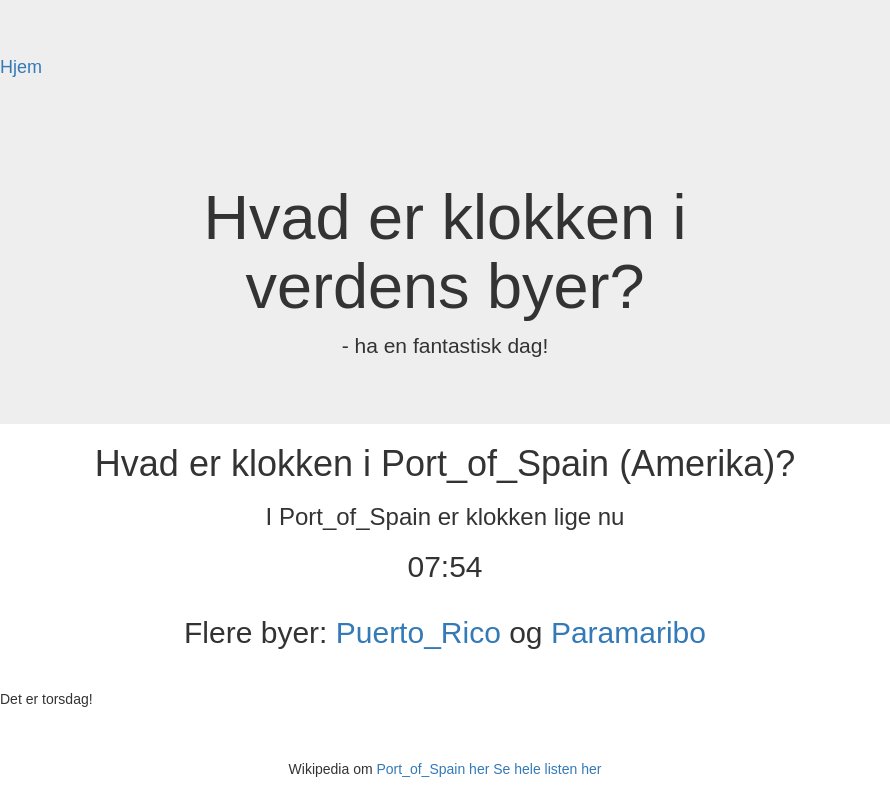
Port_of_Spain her (432, 769)
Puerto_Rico (418, 632)
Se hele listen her (547, 769)
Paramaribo (628, 632)
